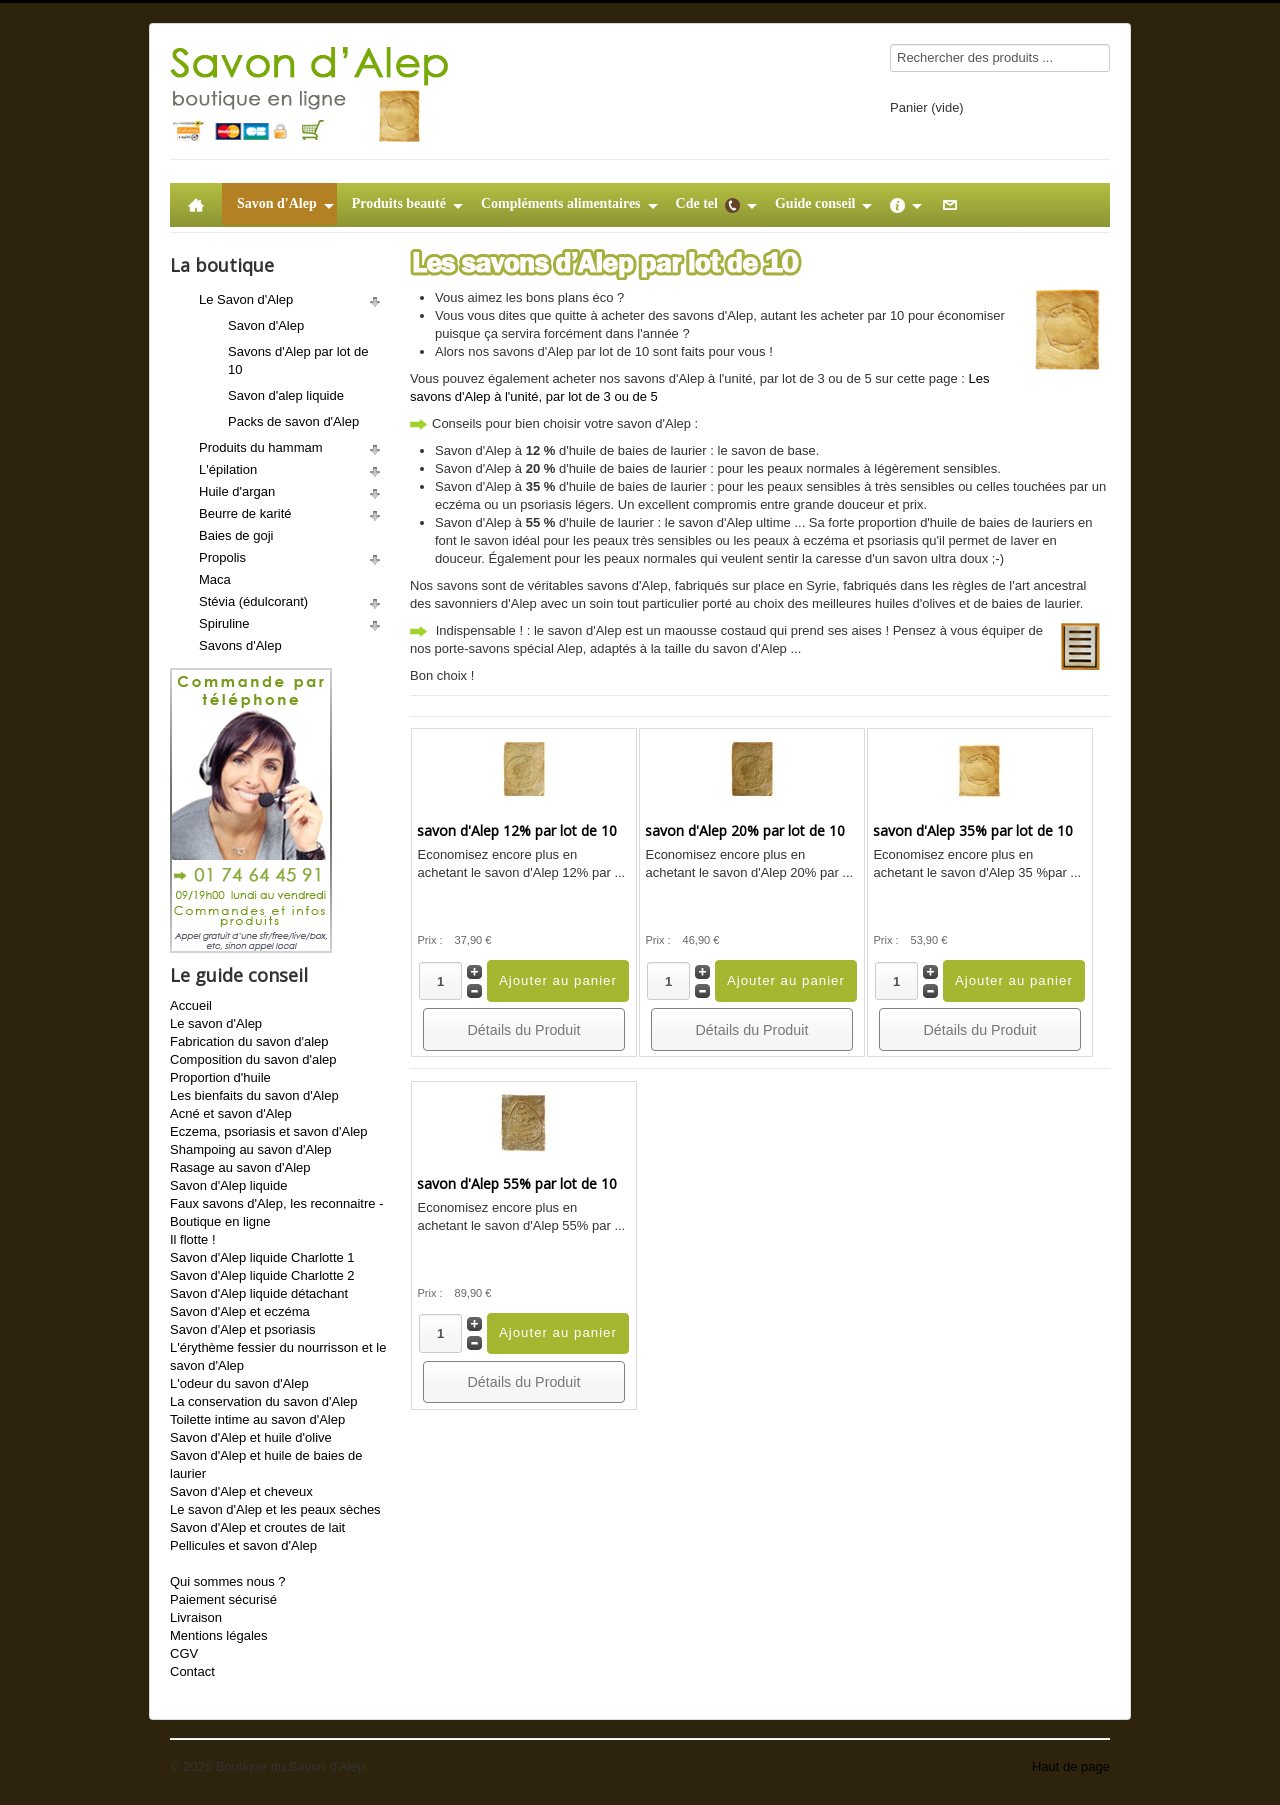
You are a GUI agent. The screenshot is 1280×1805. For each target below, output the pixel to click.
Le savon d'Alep (216, 1023)
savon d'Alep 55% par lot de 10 (517, 1183)
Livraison (196, 1617)
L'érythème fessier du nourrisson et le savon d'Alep (278, 1356)
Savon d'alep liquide (286, 395)
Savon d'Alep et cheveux (241, 1491)
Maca (215, 579)
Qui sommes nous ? (228, 1581)
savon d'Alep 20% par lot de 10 (745, 830)
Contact (192, 1671)
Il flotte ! (193, 1239)
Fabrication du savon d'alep (249, 1041)
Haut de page (1071, 1766)
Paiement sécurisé (223, 1599)
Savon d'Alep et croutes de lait (257, 1527)
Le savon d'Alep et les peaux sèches (275, 1509)
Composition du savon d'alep (253, 1059)
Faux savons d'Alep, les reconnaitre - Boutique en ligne (276, 1212)
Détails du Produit (524, 1030)
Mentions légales (219, 1635)
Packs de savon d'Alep (293, 421)
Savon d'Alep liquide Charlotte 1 (262, 1257)
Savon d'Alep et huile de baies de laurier (266, 1464)
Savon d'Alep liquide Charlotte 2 (262, 1275)
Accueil (191, 1005)
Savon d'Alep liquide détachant (259, 1293)
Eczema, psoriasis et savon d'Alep (269, 1131)
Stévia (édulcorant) (253, 601)
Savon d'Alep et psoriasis (243, 1329)
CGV (184, 1653)
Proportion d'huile (220, 1077)
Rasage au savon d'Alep (240, 1167)
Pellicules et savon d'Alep (243, 1545)
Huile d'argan (237, 491)
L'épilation (228, 469)
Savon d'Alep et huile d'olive (251, 1437)
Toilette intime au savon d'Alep (257, 1419)
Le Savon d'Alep (246, 299)
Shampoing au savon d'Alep (250, 1149)
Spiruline (224, 623)
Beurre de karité (245, 513)
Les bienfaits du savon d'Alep (254, 1095)
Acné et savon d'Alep (231, 1113)
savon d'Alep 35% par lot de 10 (973, 830)
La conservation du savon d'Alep (264, 1401)
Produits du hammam (261, 447)
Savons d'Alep (240, 645)
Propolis (222, 557)
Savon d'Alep (266, 325)
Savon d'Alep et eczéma (240, 1311)
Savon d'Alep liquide (228, 1185)
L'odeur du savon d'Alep (239, 1383)
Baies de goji (236, 535)
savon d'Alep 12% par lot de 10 (517, 830)
